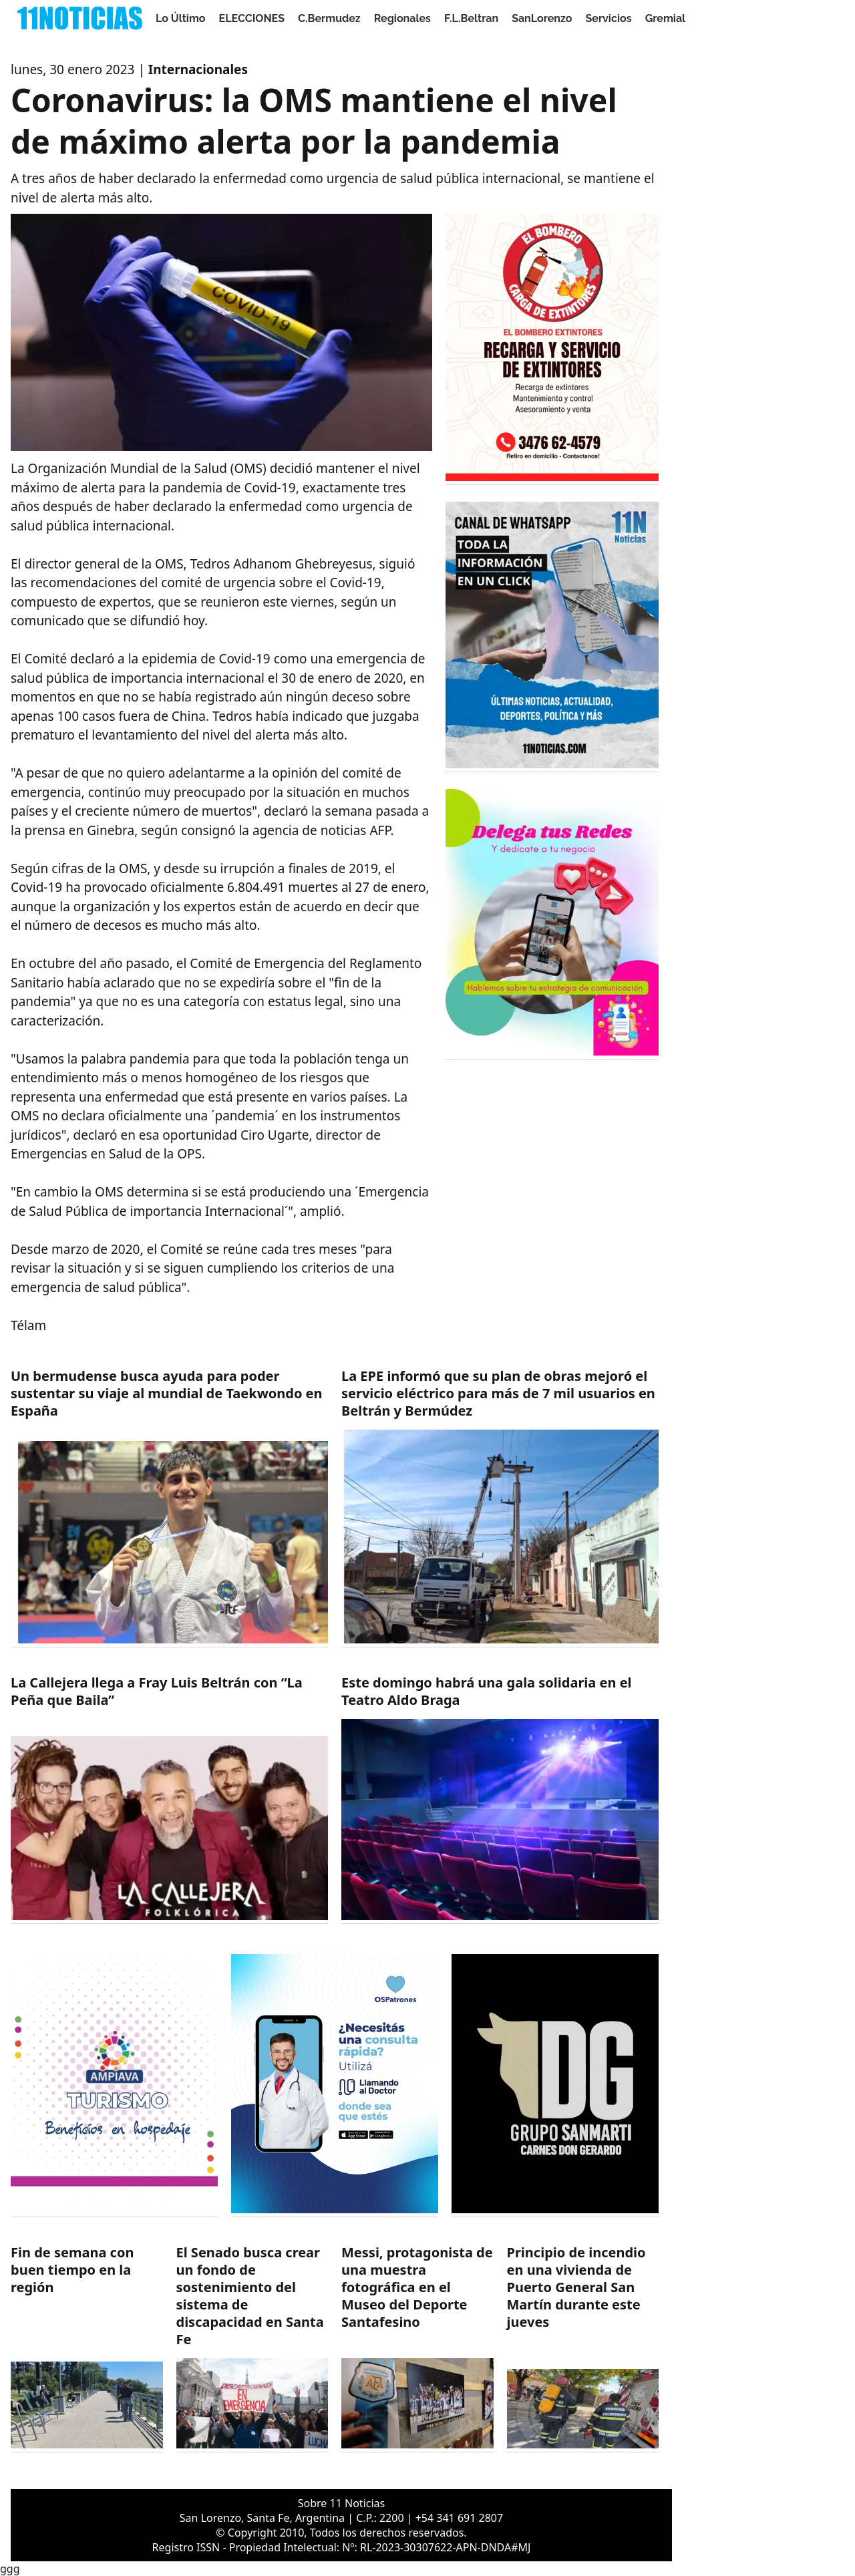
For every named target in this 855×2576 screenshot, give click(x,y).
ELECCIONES (252, 18)
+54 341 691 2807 (459, 2518)
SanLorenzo (542, 18)
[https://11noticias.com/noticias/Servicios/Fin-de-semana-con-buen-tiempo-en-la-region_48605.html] (87, 2348)
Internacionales (198, 69)
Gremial (665, 18)
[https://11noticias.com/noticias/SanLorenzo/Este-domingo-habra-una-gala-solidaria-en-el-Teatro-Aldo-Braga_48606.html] (500, 1799)
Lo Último (181, 18)
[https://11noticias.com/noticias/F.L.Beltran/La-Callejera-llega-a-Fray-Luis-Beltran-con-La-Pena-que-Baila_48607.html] (169, 1799)
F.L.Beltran (471, 18)
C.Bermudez (329, 18)
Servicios (608, 18)
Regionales (402, 18)
